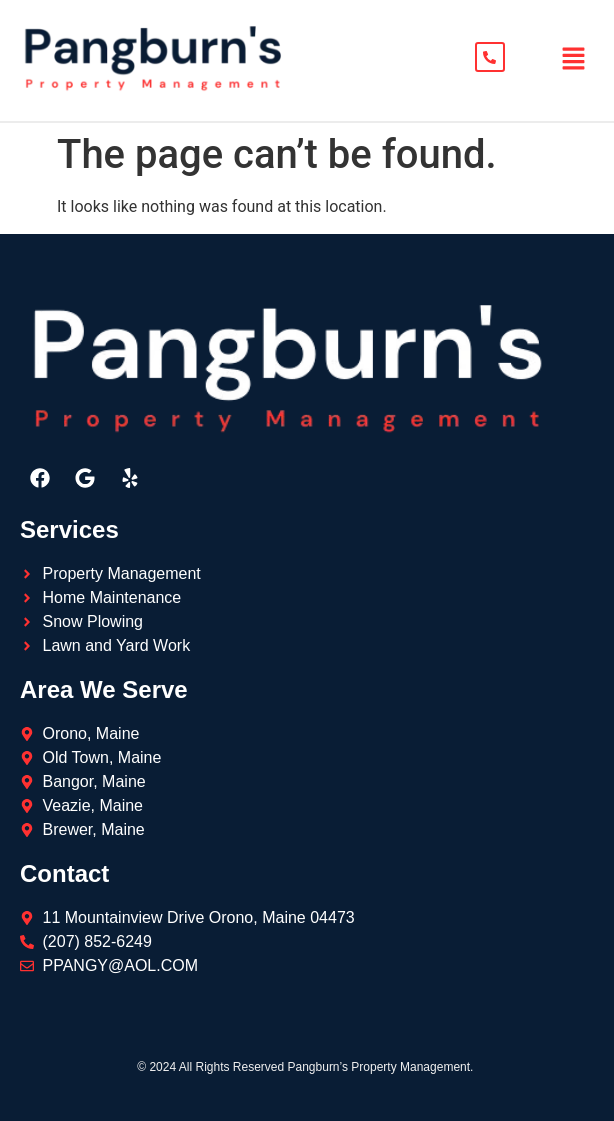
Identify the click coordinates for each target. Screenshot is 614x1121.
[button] (574, 61)
